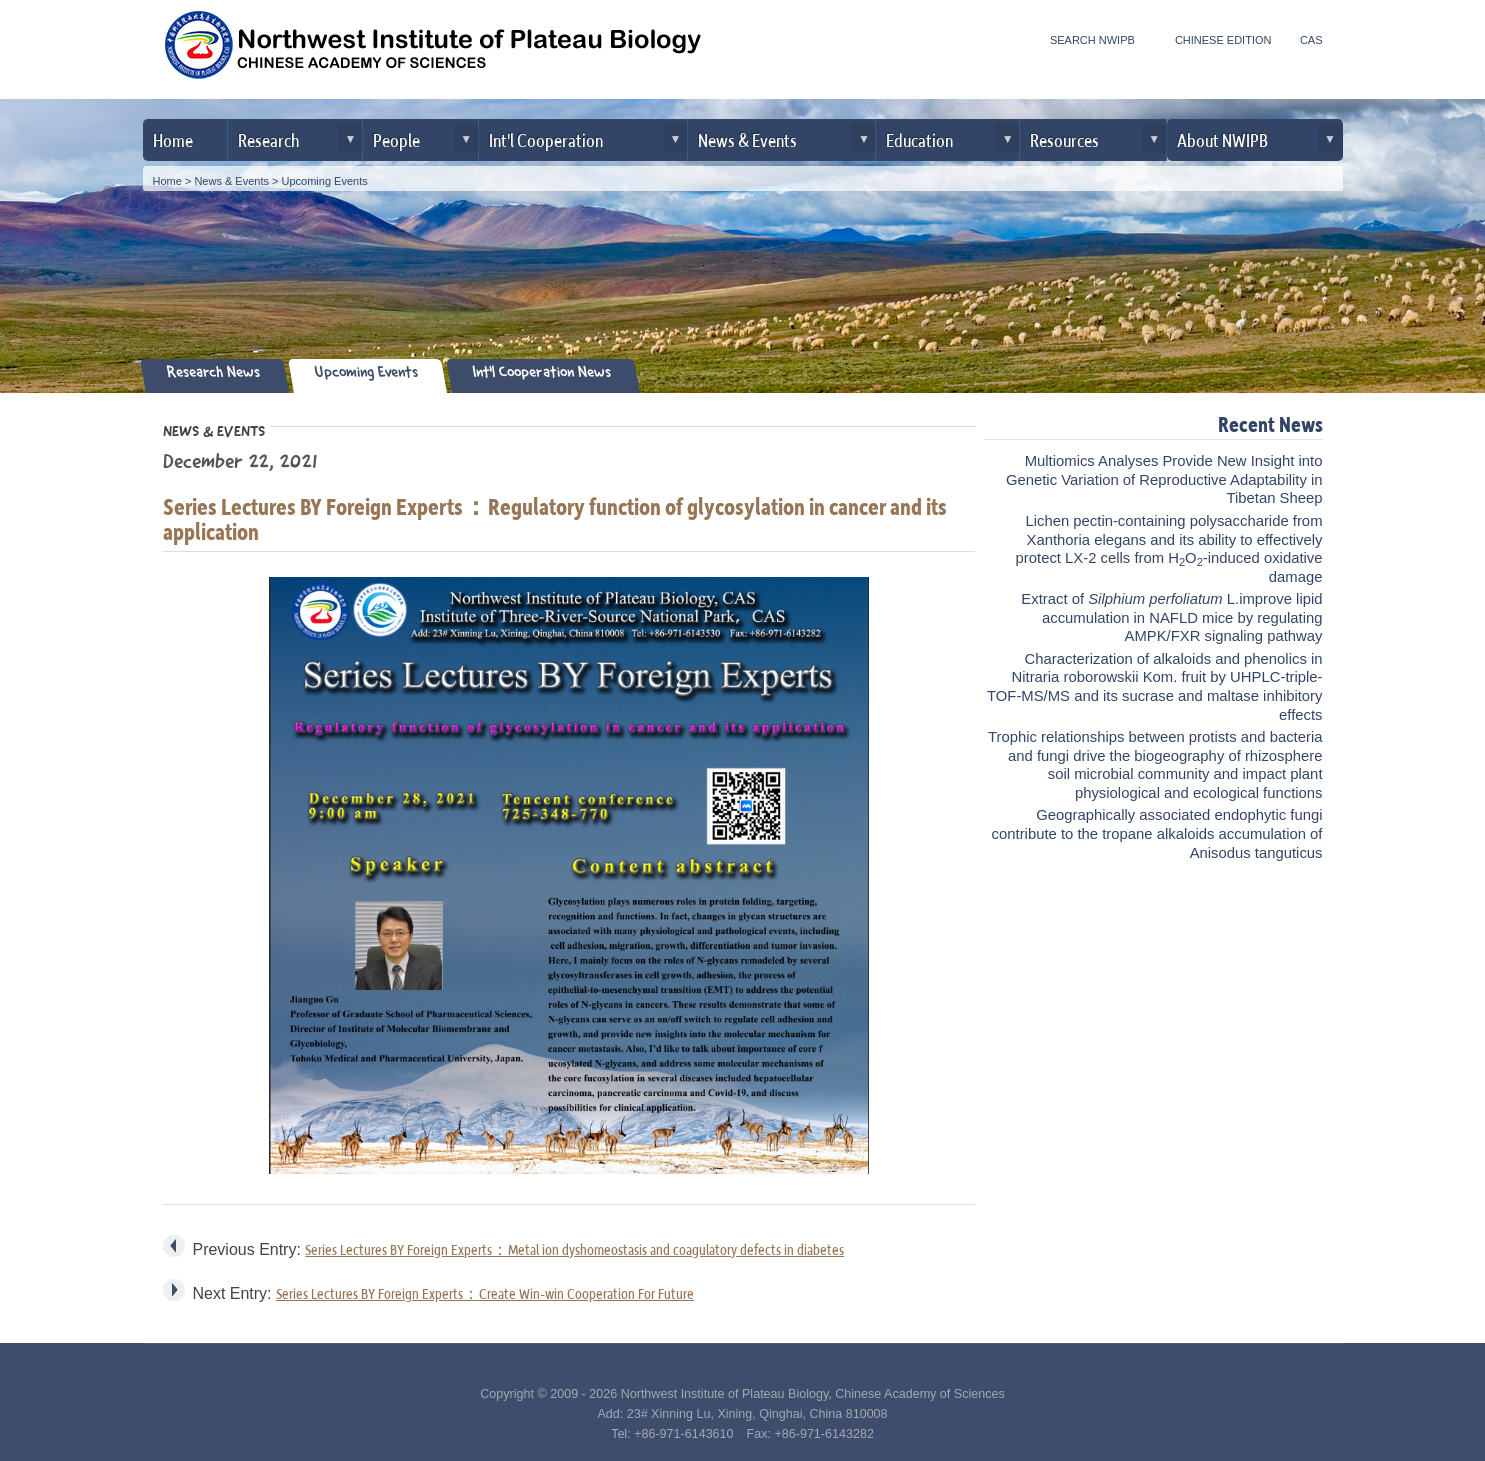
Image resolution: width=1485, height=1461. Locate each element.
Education (919, 139)
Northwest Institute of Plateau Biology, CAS (433, 52)
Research (268, 139)
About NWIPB (1222, 139)
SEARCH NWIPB (1092, 40)
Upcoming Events (325, 181)
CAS (1311, 40)
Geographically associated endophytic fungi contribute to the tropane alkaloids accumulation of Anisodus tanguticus (1157, 833)
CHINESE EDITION (1223, 40)
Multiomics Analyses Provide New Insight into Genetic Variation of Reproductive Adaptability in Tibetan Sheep (1164, 479)
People (396, 139)
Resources (1064, 139)
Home (173, 139)
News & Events (747, 139)
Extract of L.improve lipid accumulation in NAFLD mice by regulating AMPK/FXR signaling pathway (1171, 617)
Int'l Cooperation (546, 139)
